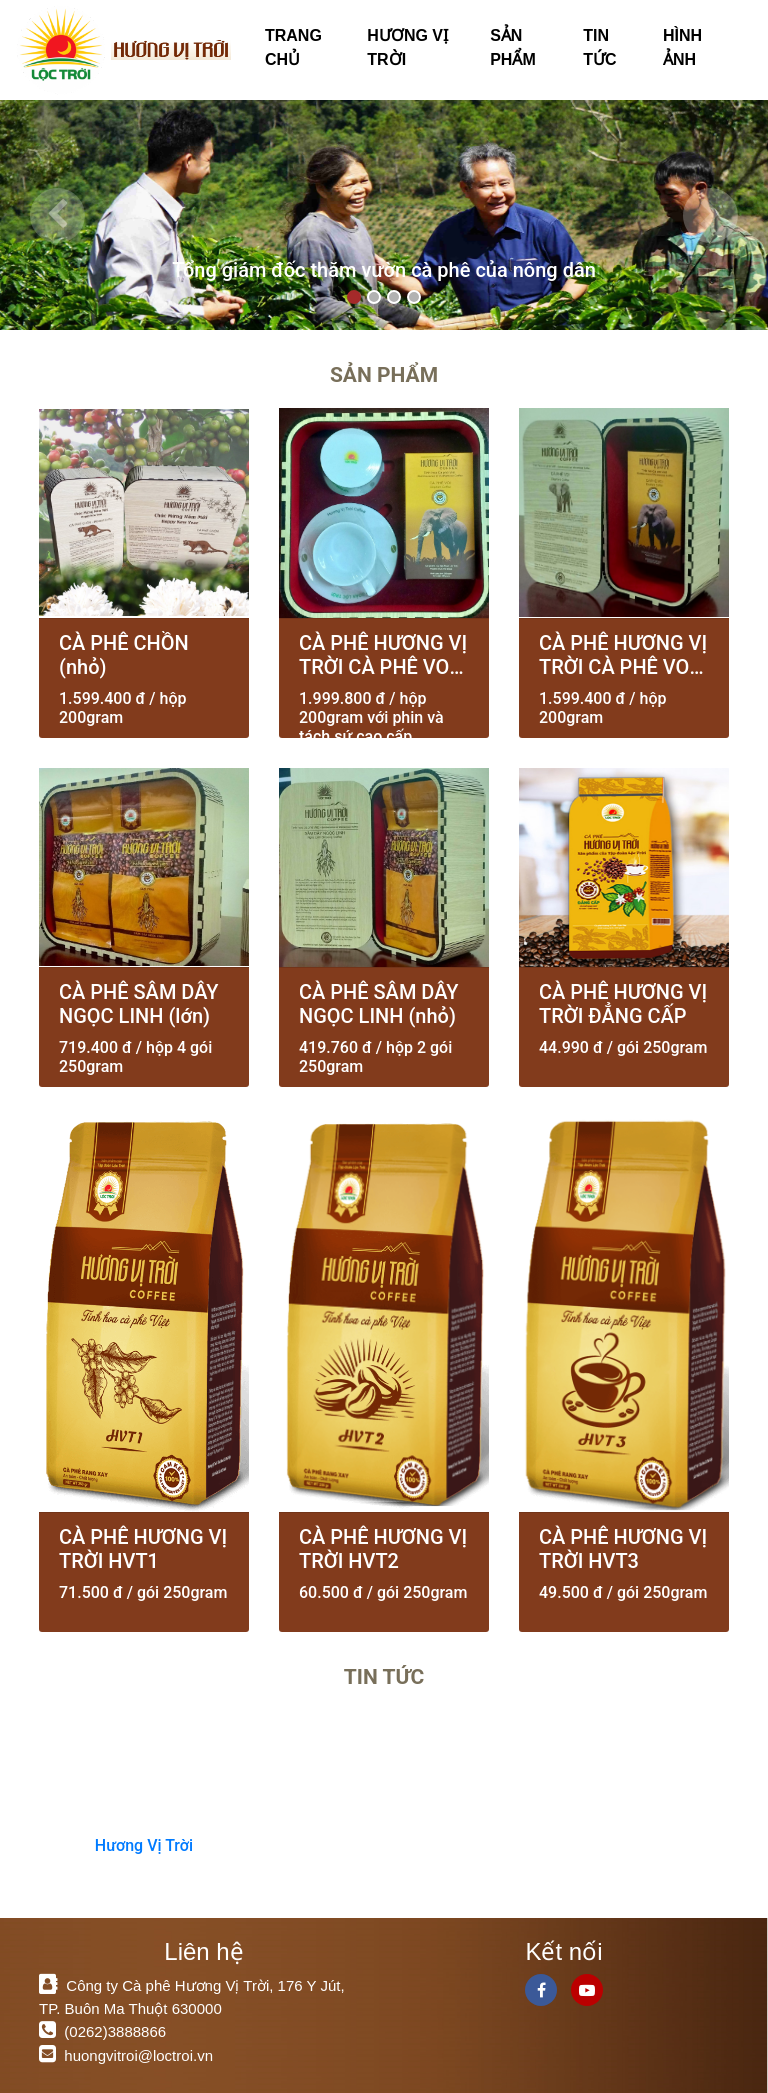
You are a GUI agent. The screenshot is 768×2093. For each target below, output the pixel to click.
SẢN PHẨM (513, 47)
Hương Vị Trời (144, 1845)
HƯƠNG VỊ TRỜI (407, 47)
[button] (57, 215)
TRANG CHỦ (293, 47)
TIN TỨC (599, 47)
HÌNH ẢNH (682, 47)
